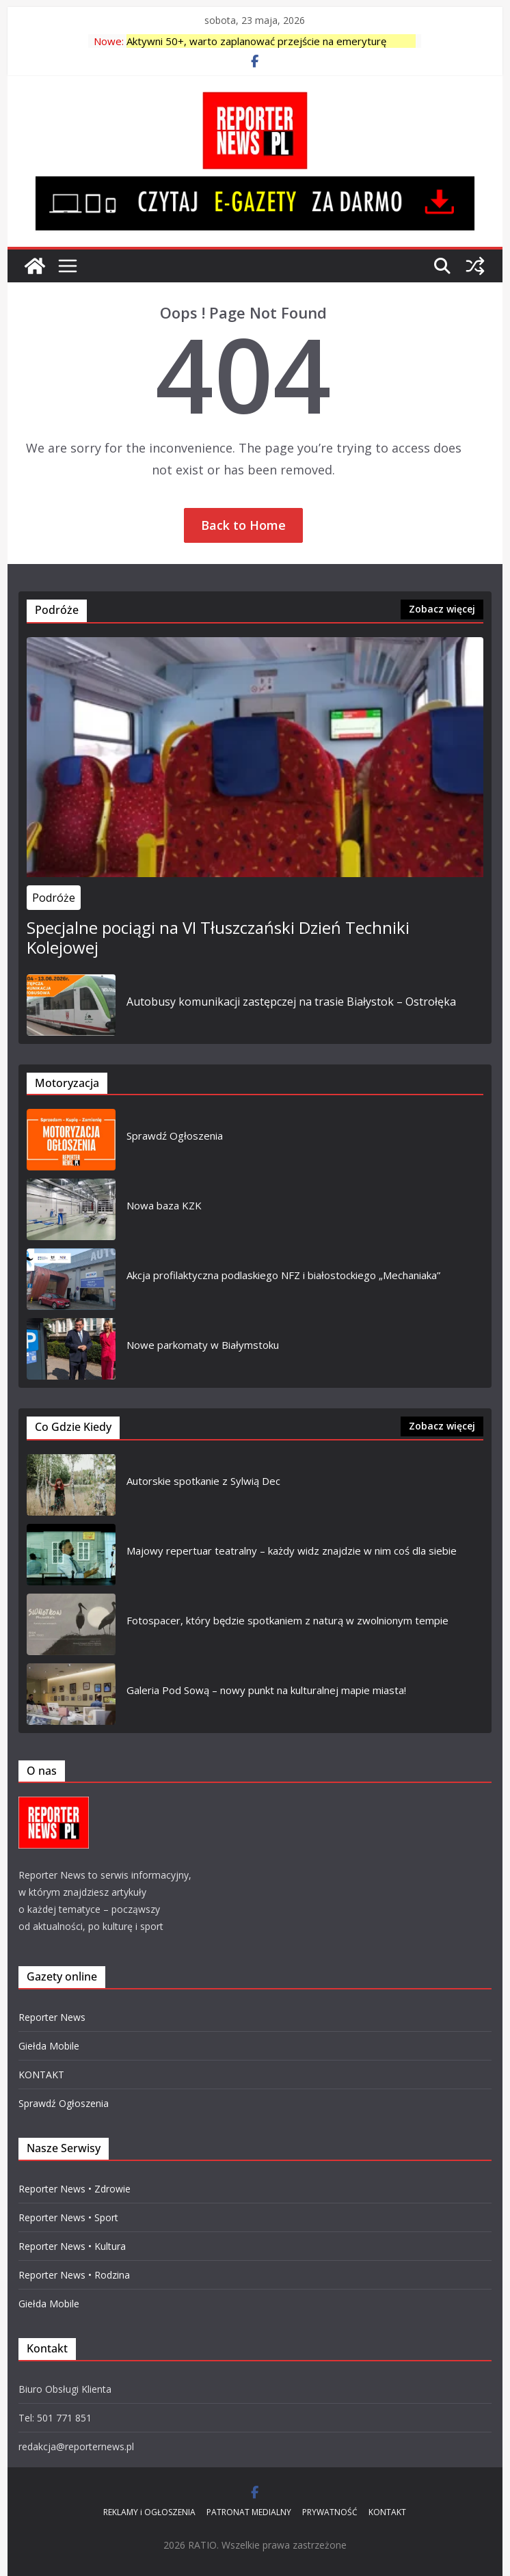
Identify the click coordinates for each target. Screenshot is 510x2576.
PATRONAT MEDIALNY (248, 2512)
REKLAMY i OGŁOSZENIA (149, 2512)
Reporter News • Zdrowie (74, 2188)
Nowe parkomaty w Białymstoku (202, 1345)
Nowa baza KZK (164, 1205)
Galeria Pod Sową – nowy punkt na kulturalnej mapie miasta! (266, 1690)
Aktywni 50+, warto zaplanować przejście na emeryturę (256, 41)
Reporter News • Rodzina (74, 2274)
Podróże (53, 897)
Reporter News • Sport (68, 2217)
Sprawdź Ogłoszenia (174, 1135)
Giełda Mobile (48, 2045)
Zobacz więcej (442, 608)
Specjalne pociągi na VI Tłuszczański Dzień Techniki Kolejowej (218, 938)
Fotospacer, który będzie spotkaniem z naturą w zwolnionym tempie (287, 1620)
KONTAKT (41, 2074)
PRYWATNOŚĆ (330, 2512)
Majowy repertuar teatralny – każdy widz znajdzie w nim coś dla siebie (291, 1550)
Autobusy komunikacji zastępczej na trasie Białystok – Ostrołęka (291, 1001)
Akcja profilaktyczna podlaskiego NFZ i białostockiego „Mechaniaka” (283, 1275)
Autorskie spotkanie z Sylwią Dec (203, 1481)
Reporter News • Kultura (72, 2246)
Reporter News (51, 2017)
